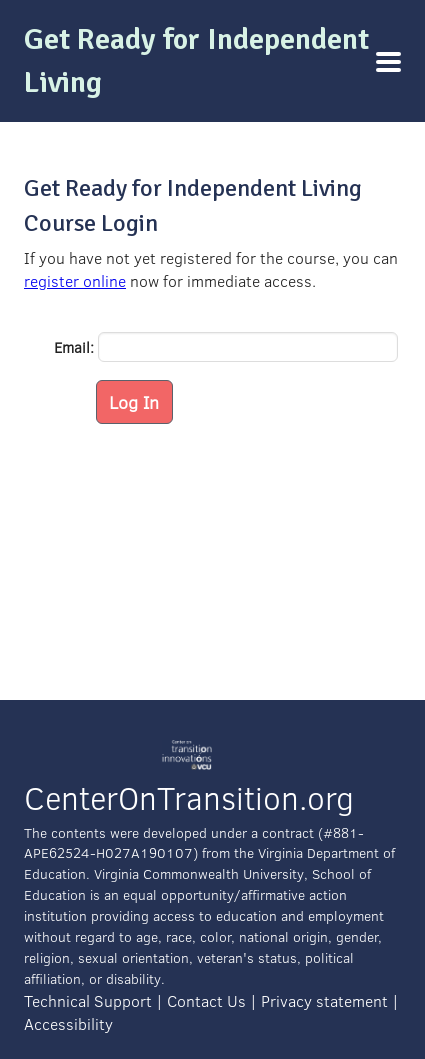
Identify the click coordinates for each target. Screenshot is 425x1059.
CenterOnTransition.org (189, 797)
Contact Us (206, 1000)
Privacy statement (324, 1000)
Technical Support (88, 1000)
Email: (74, 346)
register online (75, 280)
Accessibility (68, 1023)
